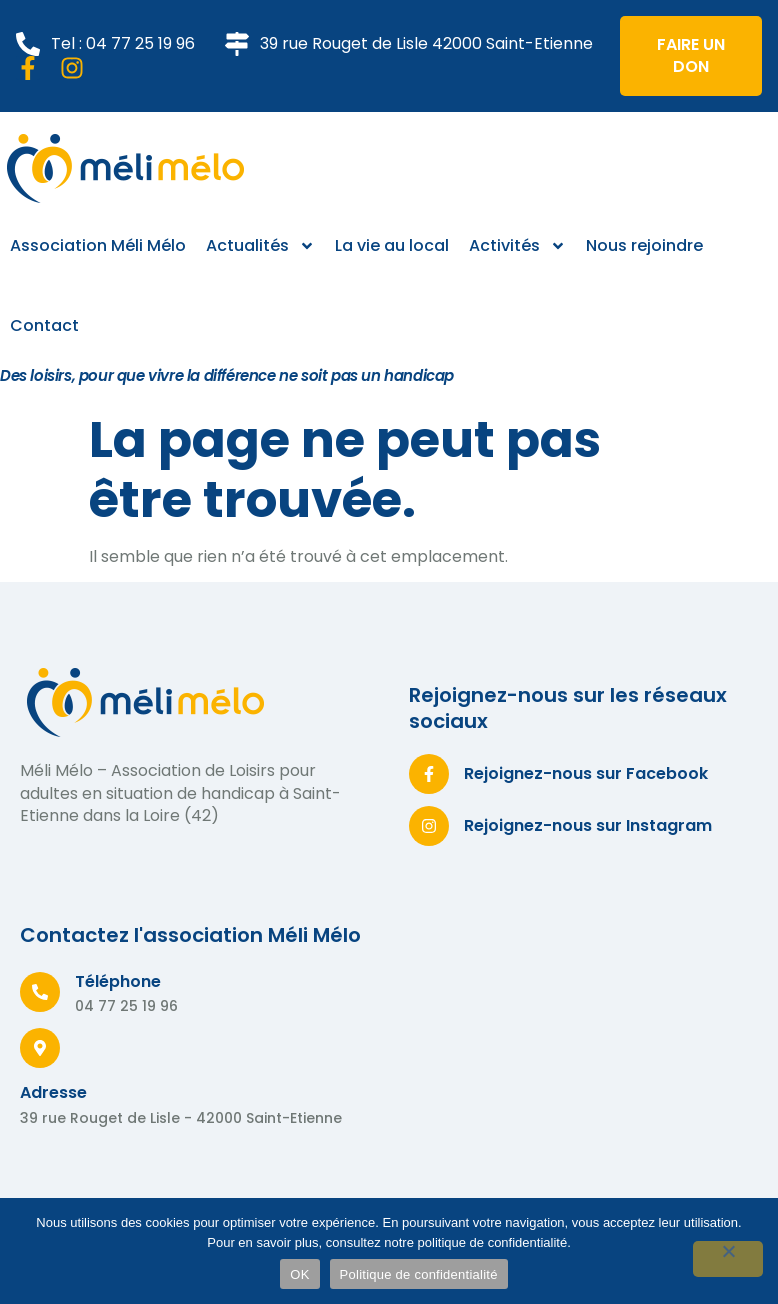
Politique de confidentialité (419, 1274)
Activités (517, 246)
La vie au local (392, 245)
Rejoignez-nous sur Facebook (586, 773)
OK (299, 1274)
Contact (44, 325)
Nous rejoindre (644, 245)
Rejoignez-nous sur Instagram (588, 825)
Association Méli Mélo (98, 245)
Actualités (260, 246)
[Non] (728, 1259)
